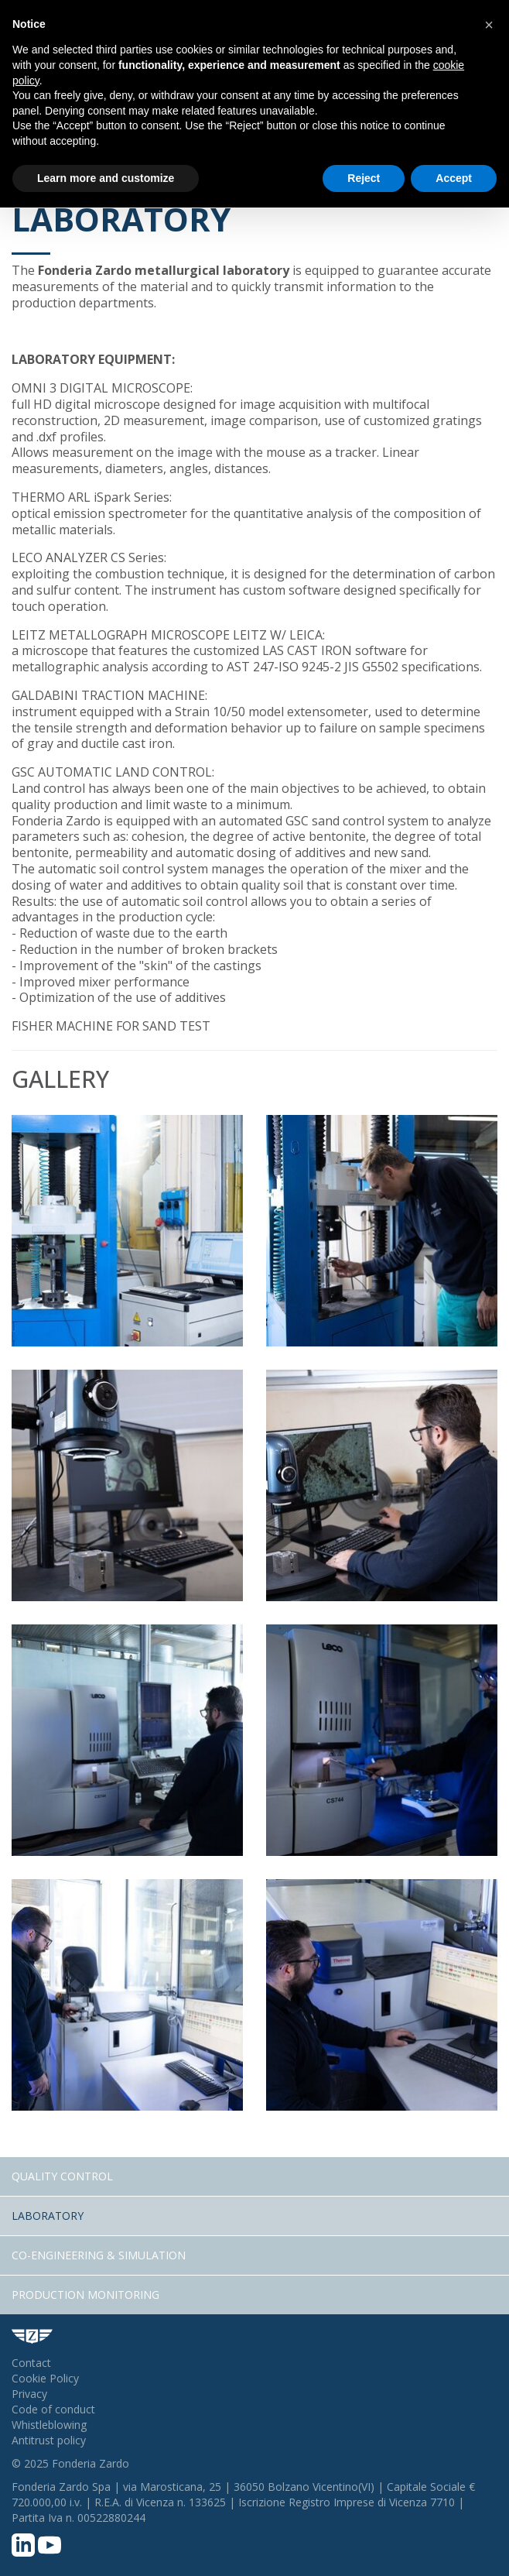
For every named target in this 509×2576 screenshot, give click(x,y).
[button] (489, 24)
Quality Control (62, 2176)
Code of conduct (53, 2409)
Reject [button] (363, 178)
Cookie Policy (45, 2378)
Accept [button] (454, 178)
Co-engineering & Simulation (99, 2255)
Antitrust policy (49, 2440)
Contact (31, 2362)
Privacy (29, 2393)
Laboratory (48, 2215)
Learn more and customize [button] (105, 178)
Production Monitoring (85, 2294)
